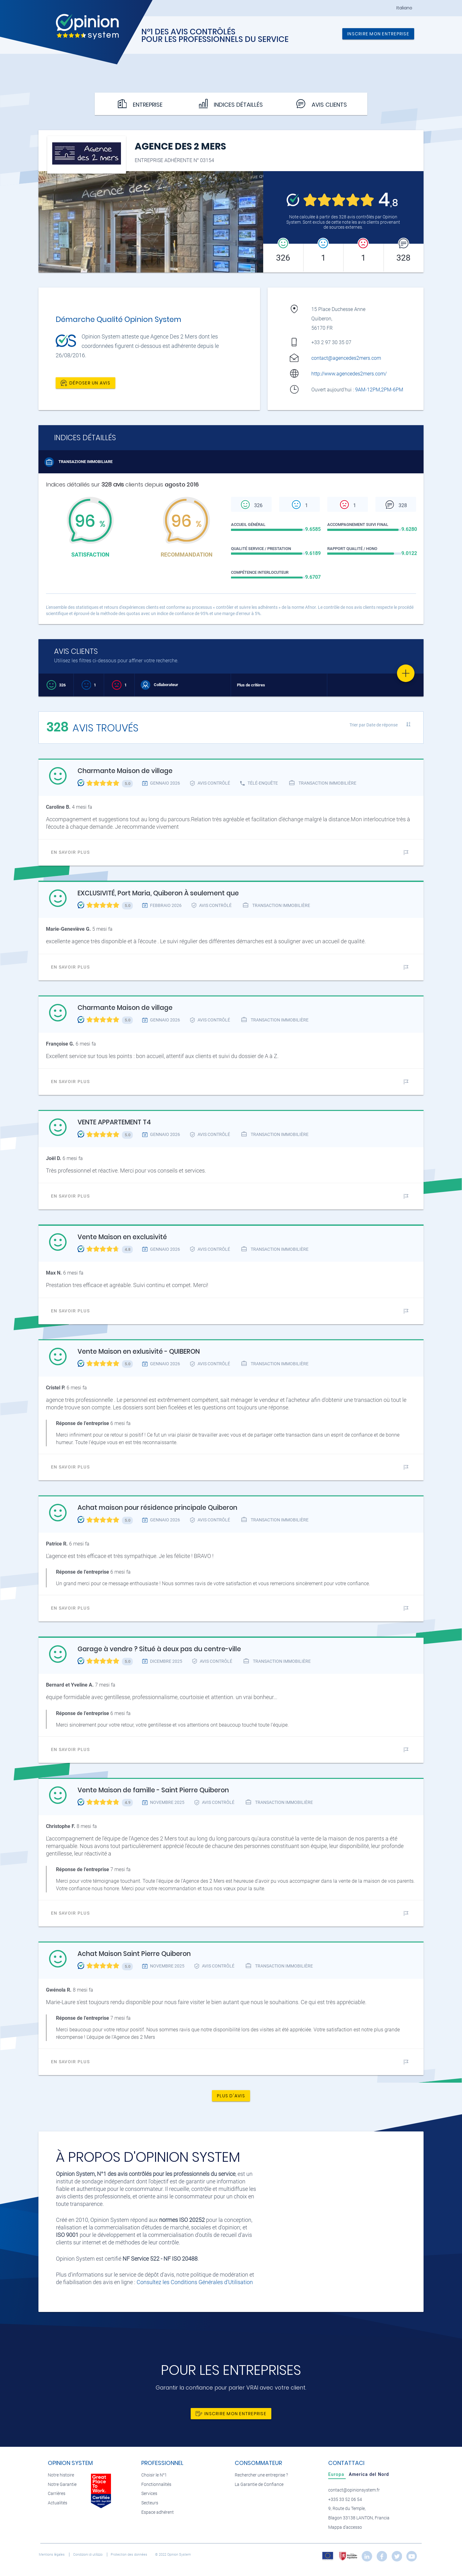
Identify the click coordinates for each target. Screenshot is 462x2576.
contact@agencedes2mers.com (346, 358)
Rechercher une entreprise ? (261, 2475)
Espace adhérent (157, 2512)
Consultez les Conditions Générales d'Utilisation (195, 2282)
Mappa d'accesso (345, 2527)
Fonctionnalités (156, 2484)
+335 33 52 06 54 (345, 2499)
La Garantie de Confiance (259, 2484)
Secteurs (149, 2503)
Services (149, 2493)
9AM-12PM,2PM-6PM (379, 390)
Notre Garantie (62, 2484)
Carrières (56, 2493)
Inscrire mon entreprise (378, 34)
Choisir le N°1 (154, 2475)
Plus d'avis (231, 2096)
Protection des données (129, 2555)
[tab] (337, 2474)
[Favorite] (405, 673)
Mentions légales (52, 2555)
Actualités (57, 2503)
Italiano (404, 8)
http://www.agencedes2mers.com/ (349, 374)
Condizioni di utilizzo (88, 2555)
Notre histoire (61, 2475)
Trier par (373, 724)
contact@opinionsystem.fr (354, 2490)
